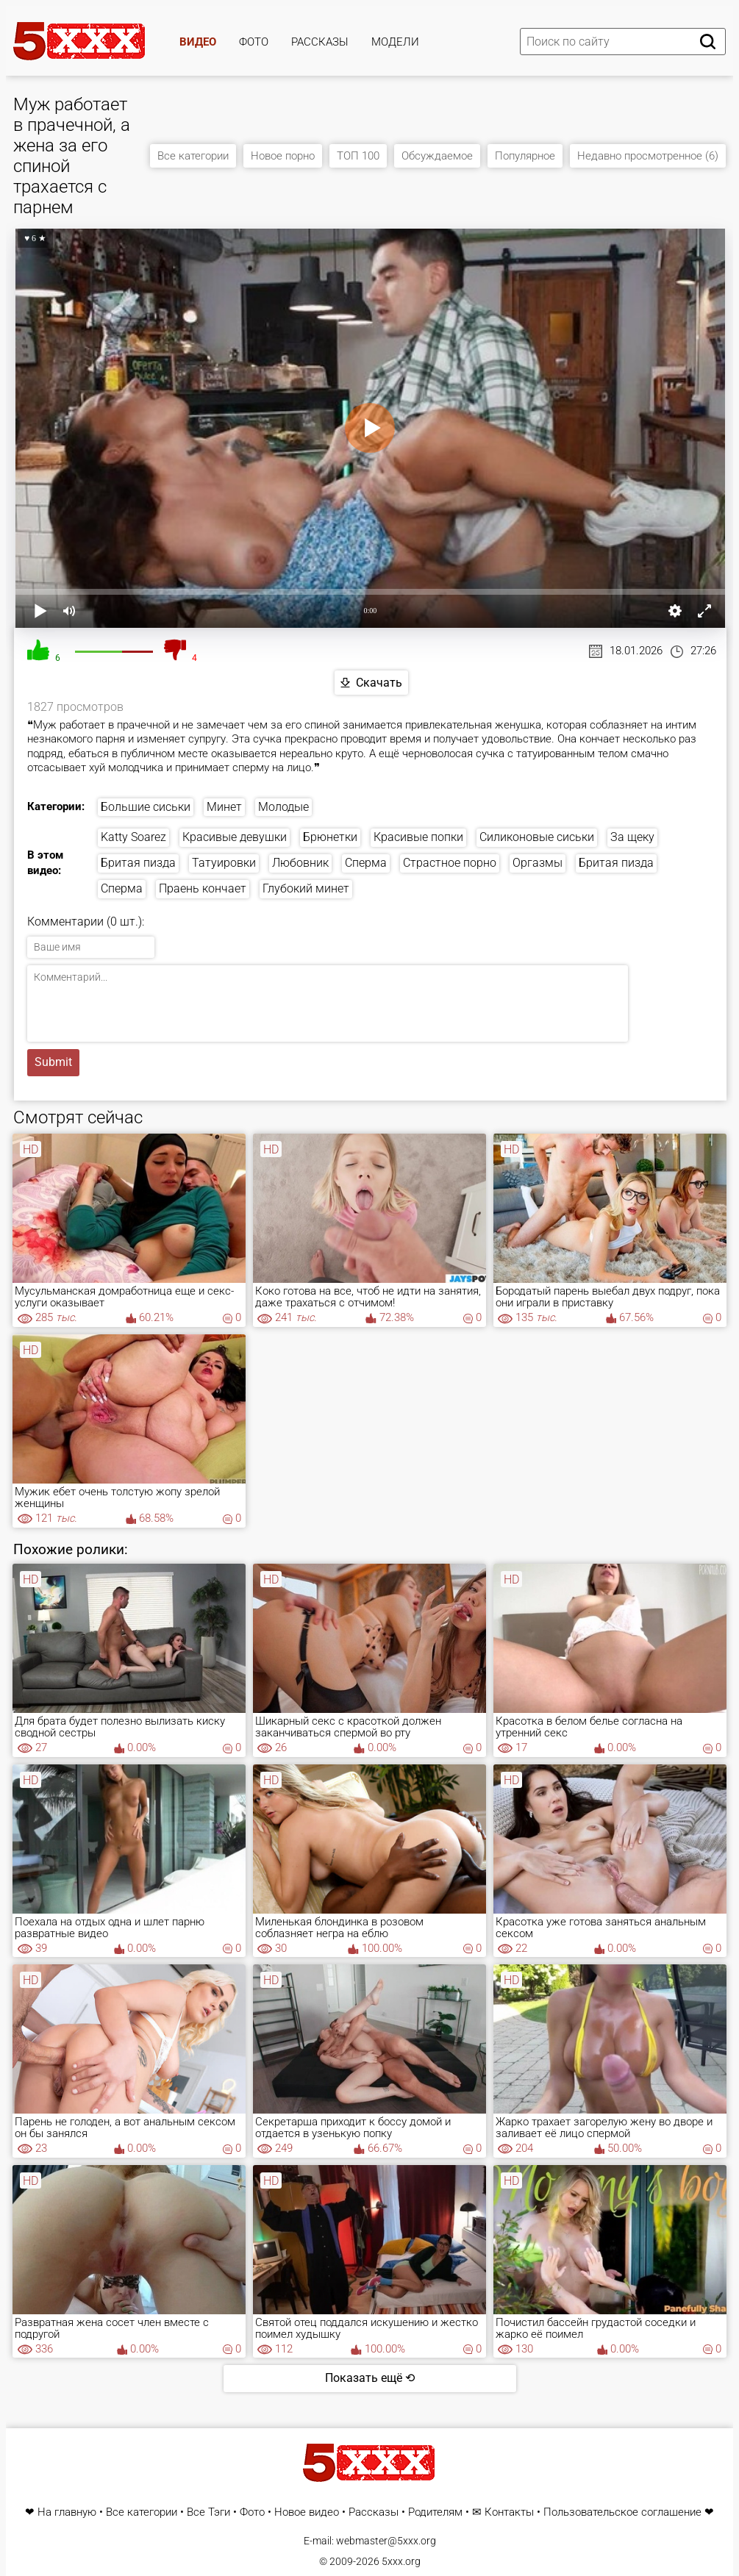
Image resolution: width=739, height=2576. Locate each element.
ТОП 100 (358, 155)
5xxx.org (401, 2561)
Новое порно (283, 155)
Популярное (525, 155)
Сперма (366, 863)
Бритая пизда (138, 863)
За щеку (632, 837)
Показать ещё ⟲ (370, 2378)
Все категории (193, 155)
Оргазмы (538, 863)
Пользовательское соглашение (622, 2512)
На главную (67, 2512)
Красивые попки (418, 837)
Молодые (283, 807)
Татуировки (224, 863)
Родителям (435, 2512)
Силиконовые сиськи (536, 837)
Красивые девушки (234, 837)
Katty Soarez (133, 837)
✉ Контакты (503, 2512)
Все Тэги (208, 2512)
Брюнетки (330, 837)
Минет (224, 807)
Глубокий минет (306, 888)
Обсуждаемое (437, 155)
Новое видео (306, 2512)
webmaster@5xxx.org (386, 2541)
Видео (197, 42)
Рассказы (320, 42)
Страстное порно (449, 863)
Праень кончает (202, 888)
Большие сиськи (145, 807)
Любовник (300, 863)
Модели (395, 42)
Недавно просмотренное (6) (647, 155)
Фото (253, 42)
